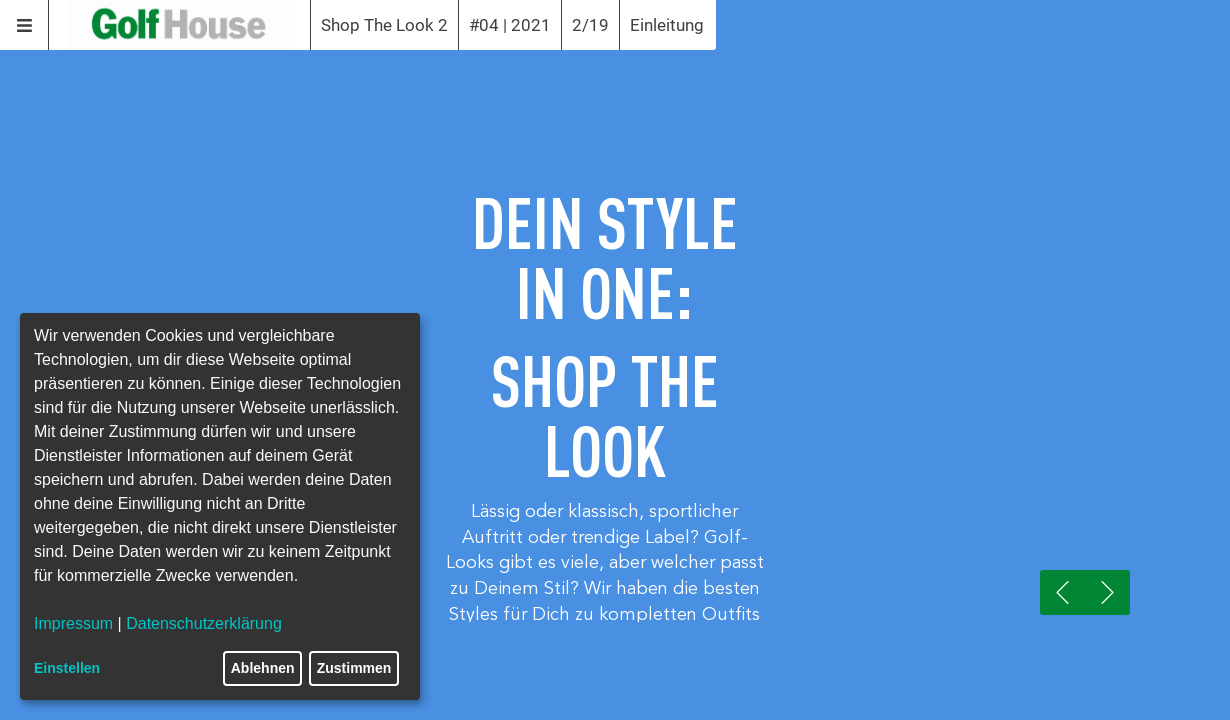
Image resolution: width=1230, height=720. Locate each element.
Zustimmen (354, 668)
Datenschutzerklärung (204, 623)
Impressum (73, 623)
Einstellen (67, 668)
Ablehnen (263, 668)
